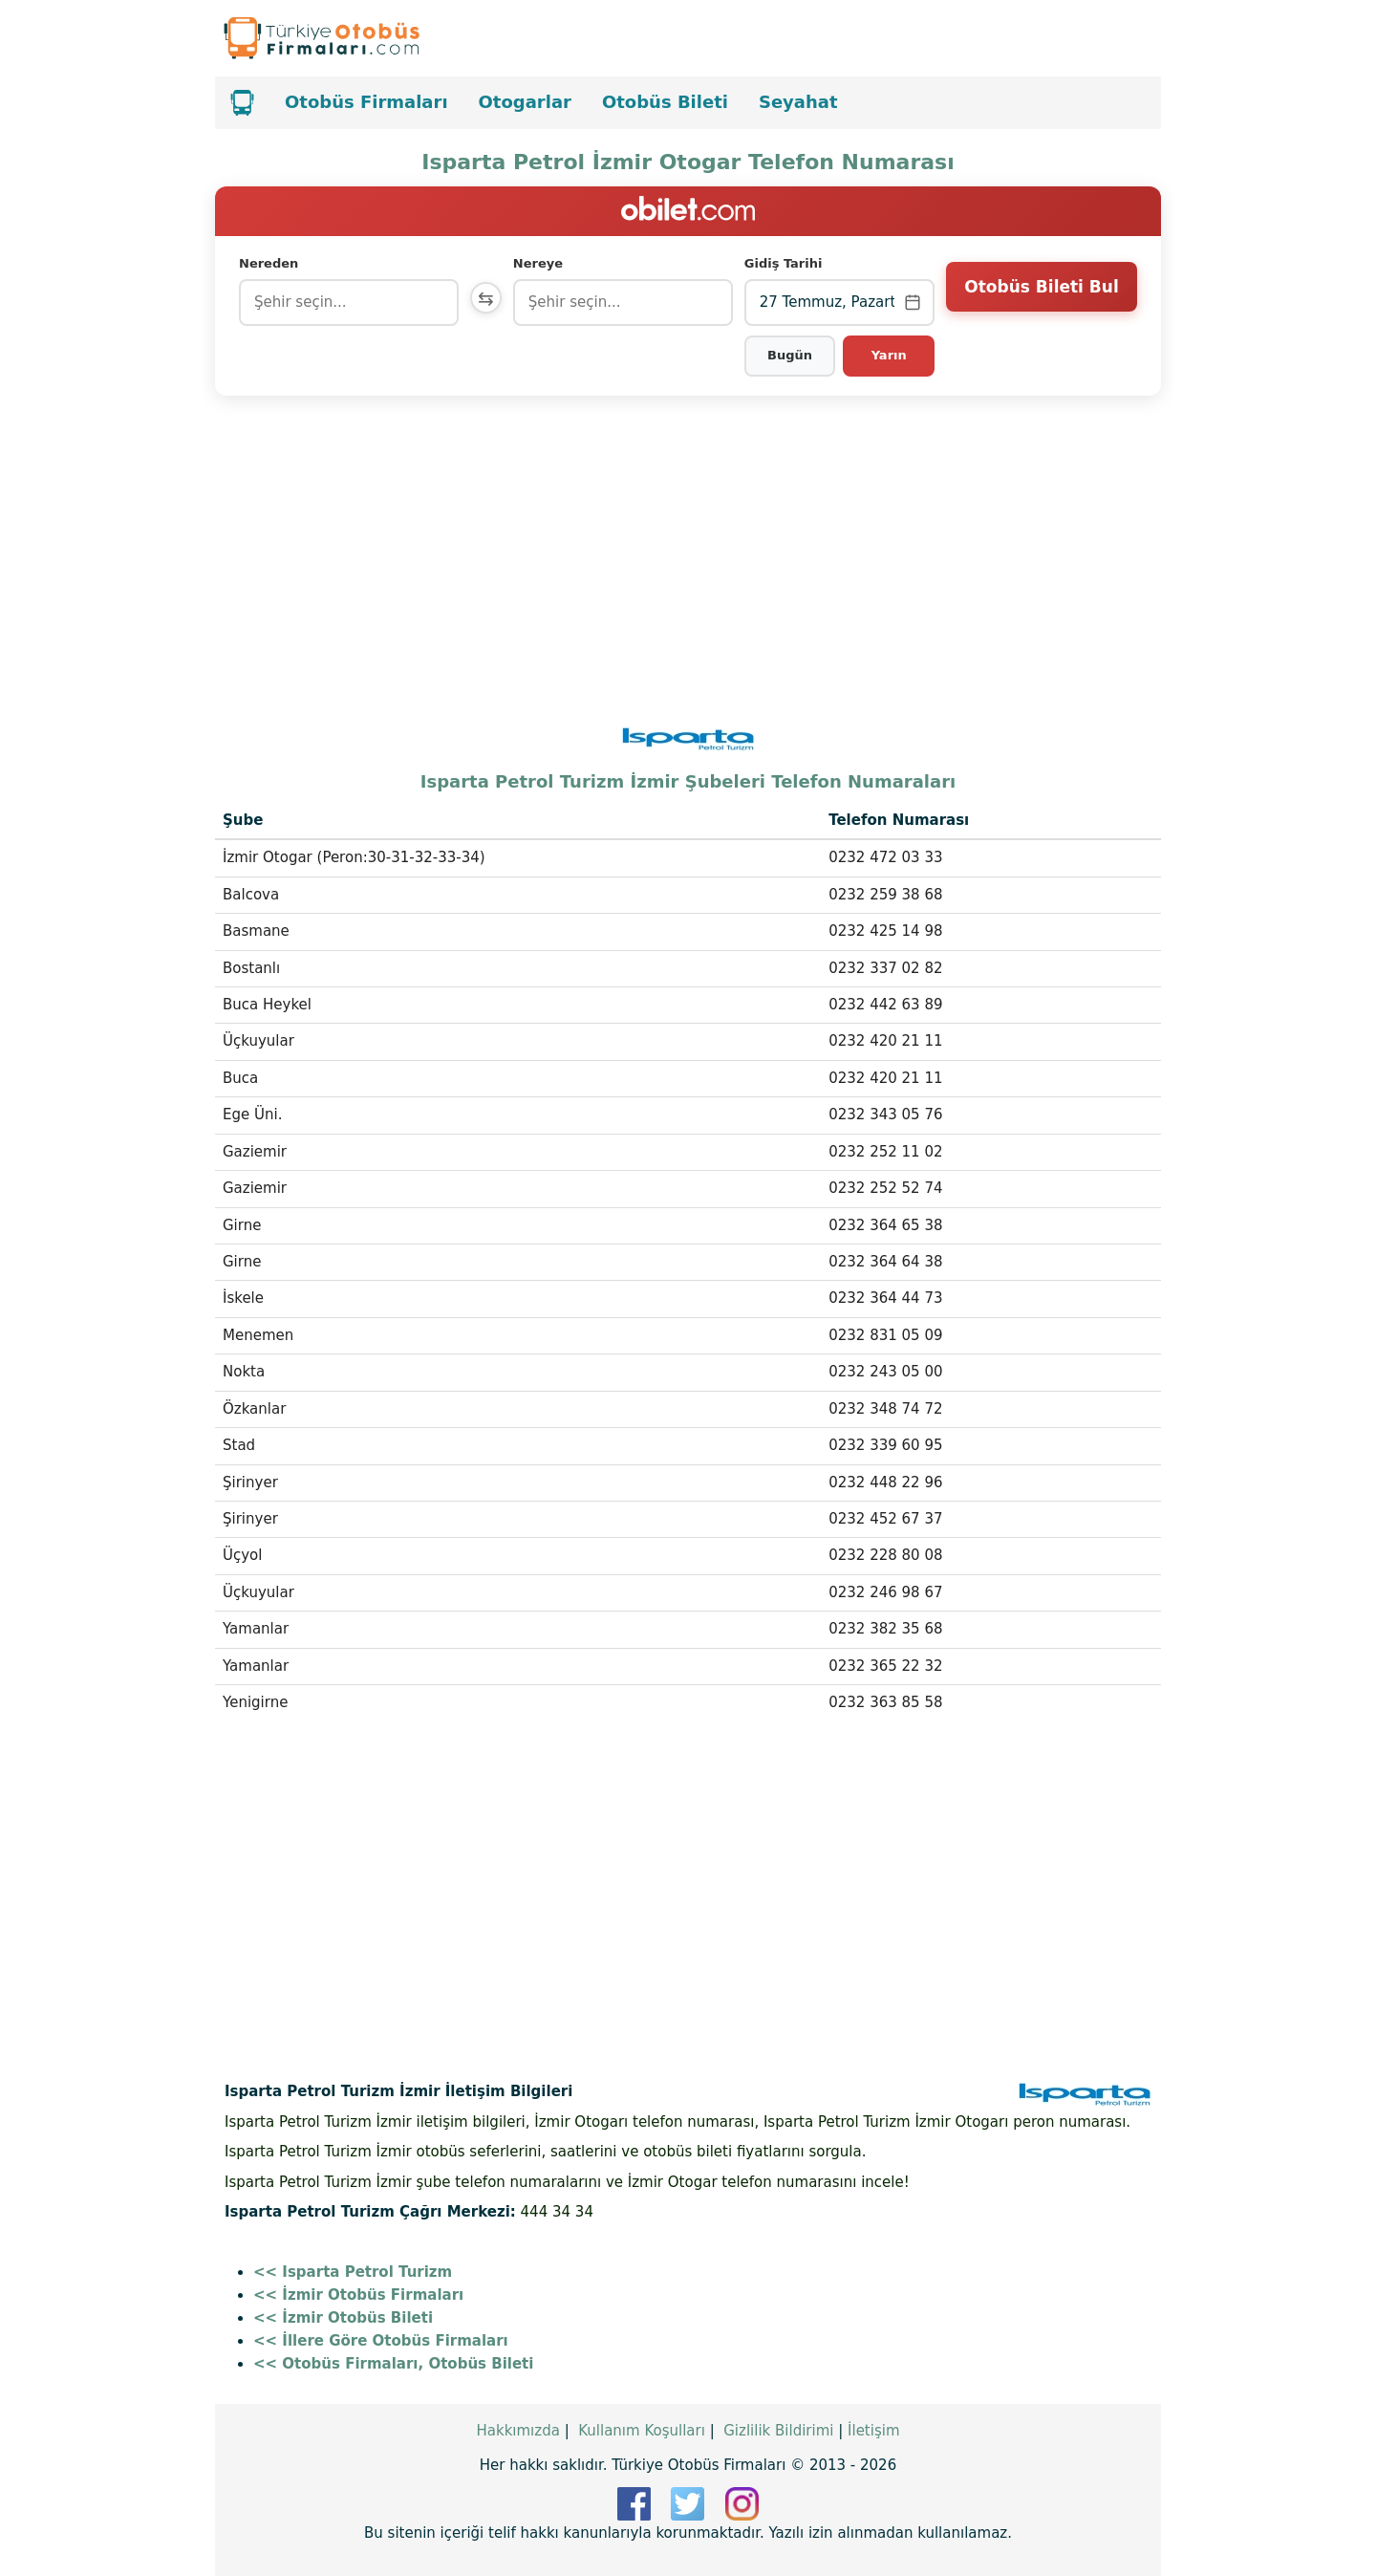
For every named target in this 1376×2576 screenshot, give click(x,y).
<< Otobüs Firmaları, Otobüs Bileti (393, 2363)
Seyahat (798, 102)
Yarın (889, 355)
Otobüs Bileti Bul (1041, 301)
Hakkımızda (517, 2430)
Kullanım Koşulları (641, 2430)
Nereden (268, 263)
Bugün (791, 355)
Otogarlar (525, 102)
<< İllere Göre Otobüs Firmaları (380, 2340)
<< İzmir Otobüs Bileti (343, 2318)
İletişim (873, 2430)
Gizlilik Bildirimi (778, 2430)
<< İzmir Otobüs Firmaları (358, 2295)
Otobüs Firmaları (366, 102)
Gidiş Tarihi (785, 263)
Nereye (542, 263)
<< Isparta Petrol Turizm (352, 2272)
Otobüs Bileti (665, 102)
